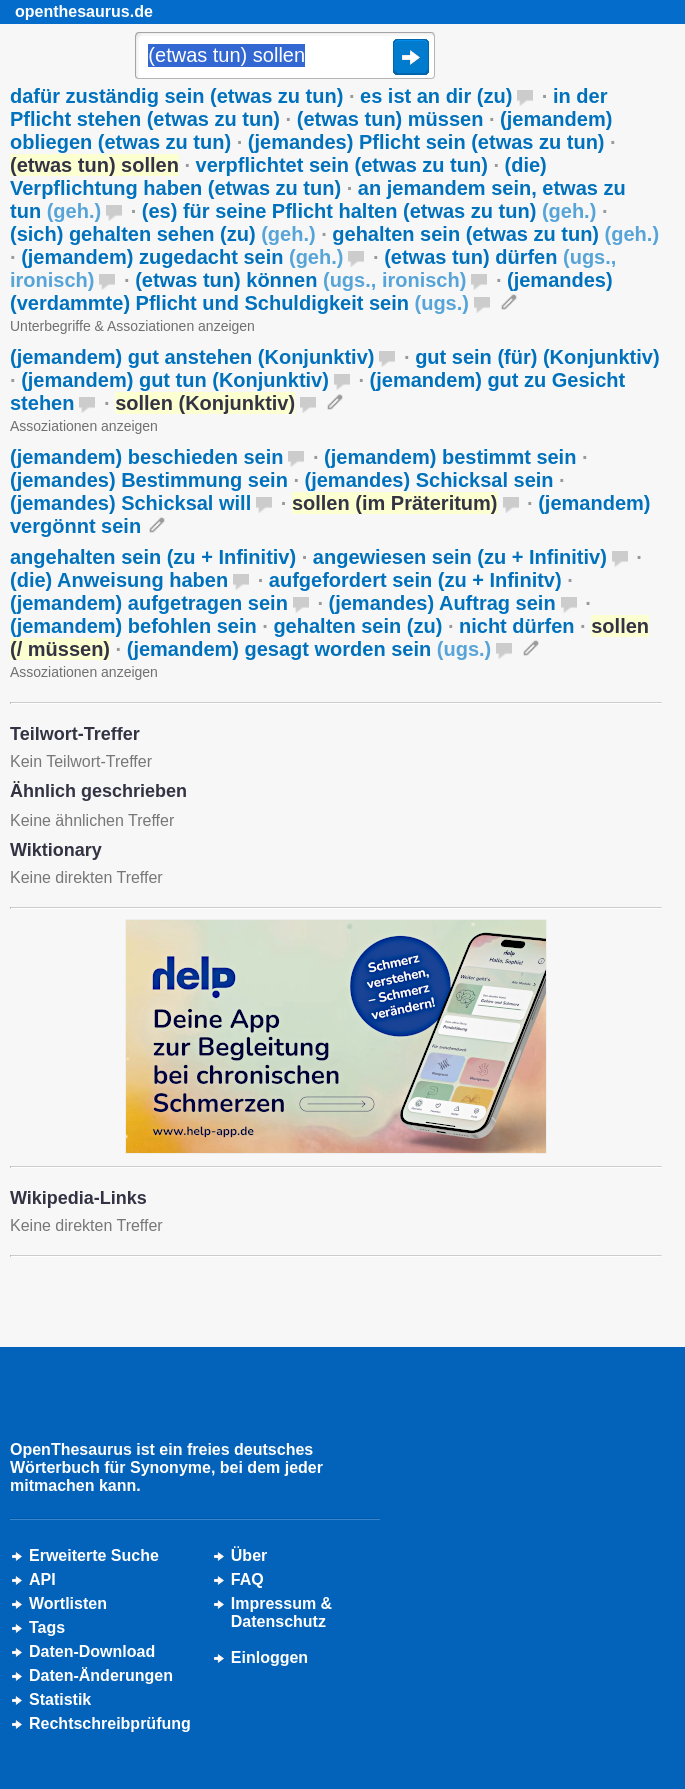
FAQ (247, 1579)
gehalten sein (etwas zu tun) (495, 234)
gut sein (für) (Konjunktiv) (537, 357)
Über (249, 1555)
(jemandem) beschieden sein (146, 457)
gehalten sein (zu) (357, 626)
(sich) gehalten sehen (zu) (163, 234)
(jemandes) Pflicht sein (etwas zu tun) (426, 142)
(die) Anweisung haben (119, 580)
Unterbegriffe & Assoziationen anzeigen (132, 326)
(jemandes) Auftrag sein (442, 603)
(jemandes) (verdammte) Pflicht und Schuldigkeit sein (311, 291)
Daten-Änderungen (101, 1675)
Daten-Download (92, 1651)
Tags (47, 1627)
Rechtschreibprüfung (110, 1723)
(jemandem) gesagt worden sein (309, 649)
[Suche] (285, 57)
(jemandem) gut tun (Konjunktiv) (175, 380)
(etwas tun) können (300, 280)
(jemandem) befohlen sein (133, 626)
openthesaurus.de (84, 11)
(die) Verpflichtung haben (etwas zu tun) (278, 176)
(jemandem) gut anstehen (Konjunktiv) (192, 357)
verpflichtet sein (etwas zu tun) (342, 165)
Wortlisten (68, 1603)
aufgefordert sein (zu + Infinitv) (415, 580)
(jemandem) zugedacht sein (182, 257)
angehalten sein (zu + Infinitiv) (153, 557)
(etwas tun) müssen (390, 119)
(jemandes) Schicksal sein (429, 480)
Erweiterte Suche (94, 1555)
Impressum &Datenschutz (281, 1612)
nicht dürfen (517, 626)
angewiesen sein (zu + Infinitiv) (460, 557)
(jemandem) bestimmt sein (450, 457)
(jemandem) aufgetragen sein (149, 603)
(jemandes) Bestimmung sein (149, 480)
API (42, 1579)
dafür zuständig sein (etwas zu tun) (176, 96)
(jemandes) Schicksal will (130, 503)
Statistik (60, 1699)
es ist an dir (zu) (436, 96)
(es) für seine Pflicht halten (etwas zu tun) (369, 211)
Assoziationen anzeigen (84, 426)
